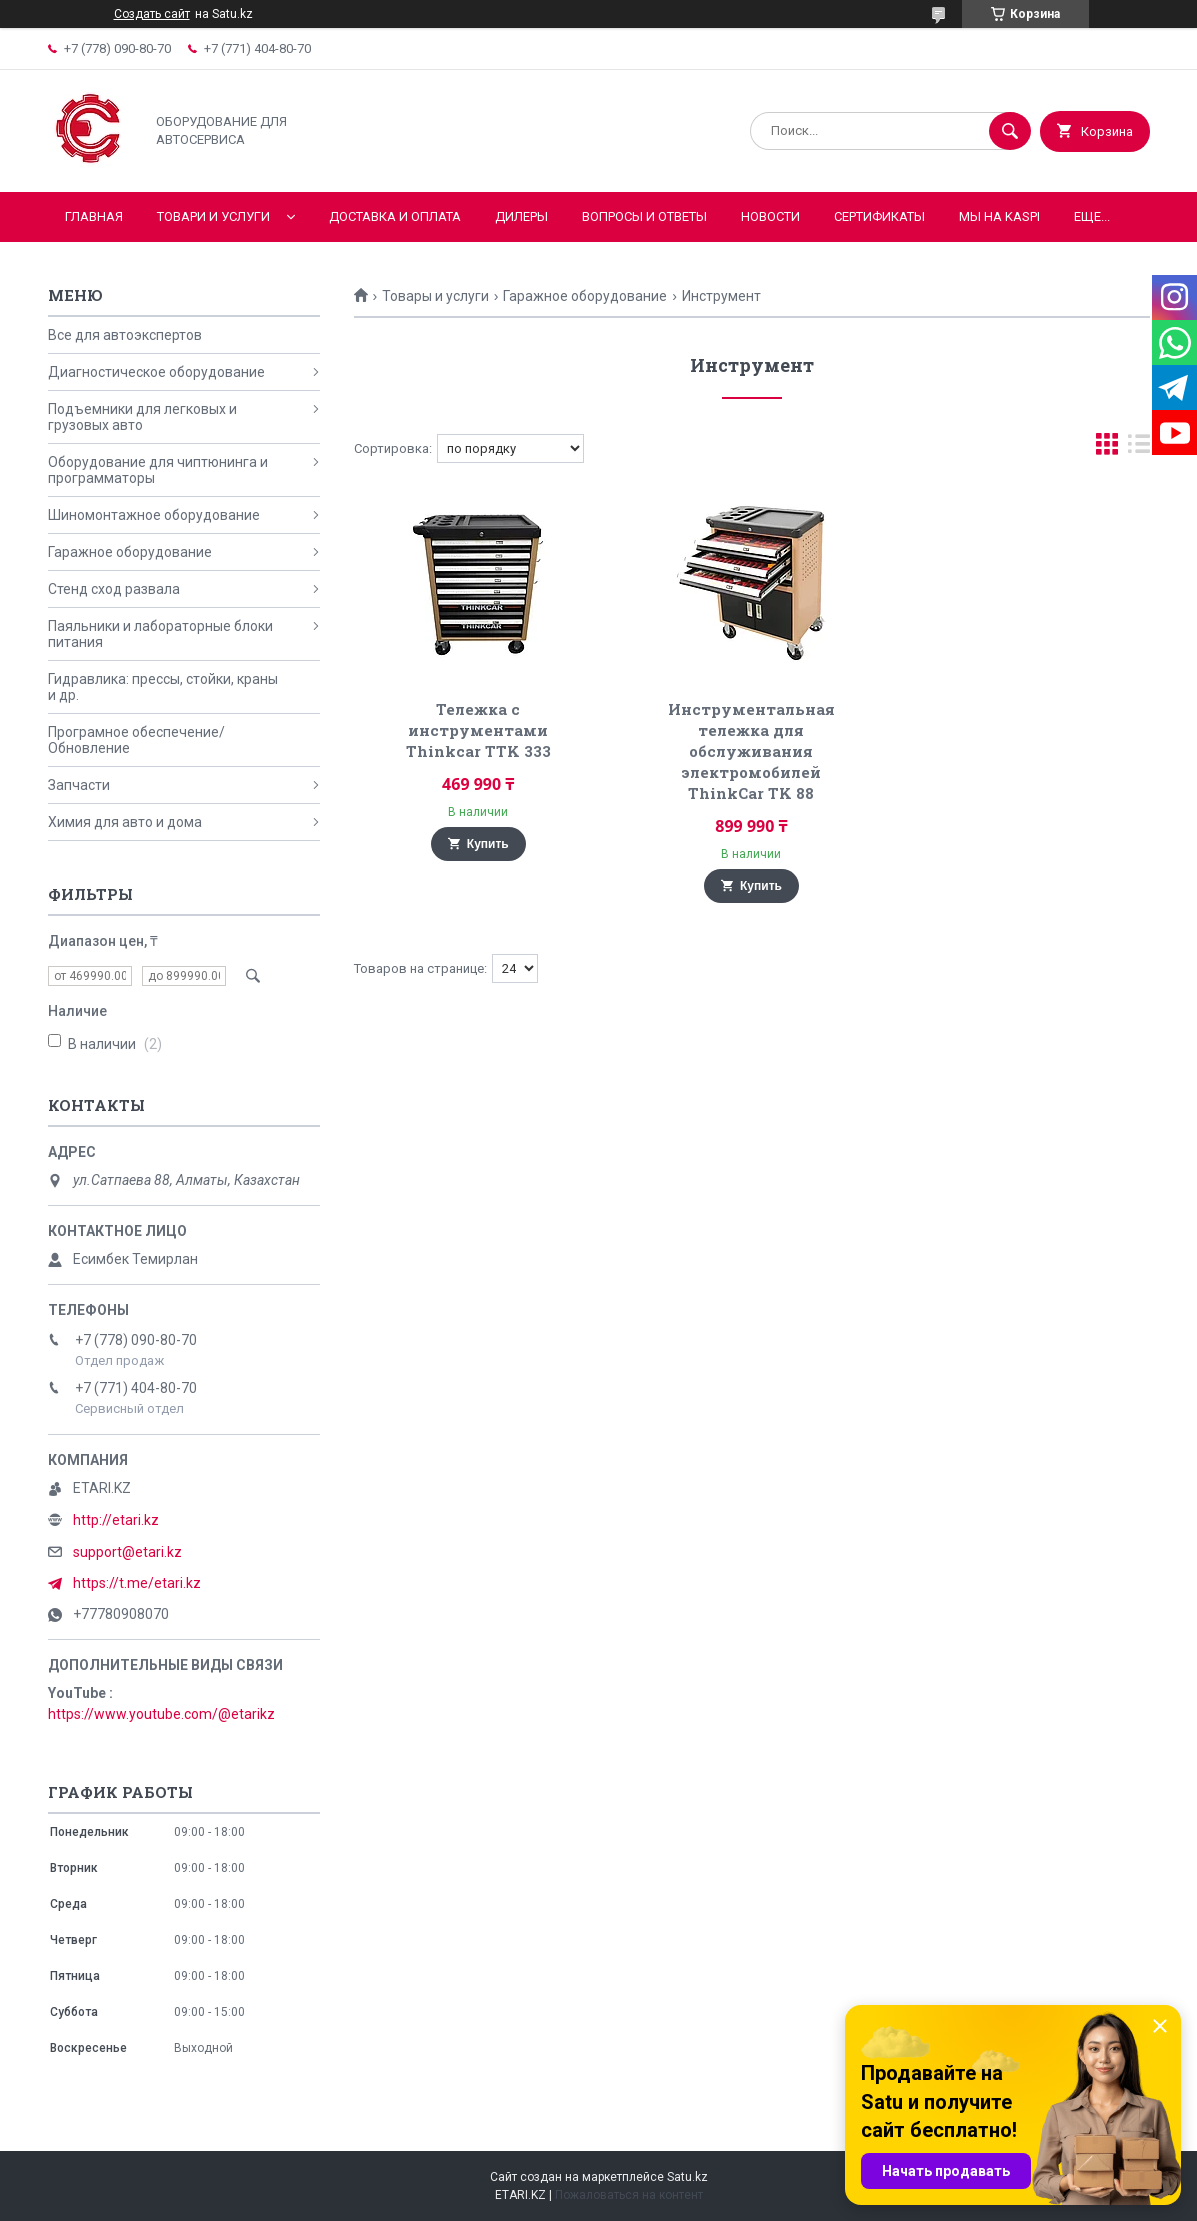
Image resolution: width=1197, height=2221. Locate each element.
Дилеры (521, 216)
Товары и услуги (435, 296)
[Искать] (1010, 131)
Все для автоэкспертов (125, 335)
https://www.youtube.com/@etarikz (161, 1714)
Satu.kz (687, 2177)
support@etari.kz (127, 1552)
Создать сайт (152, 14)
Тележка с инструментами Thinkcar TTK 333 (478, 730)
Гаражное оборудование (585, 296)
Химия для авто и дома (125, 822)
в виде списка (1139, 448)
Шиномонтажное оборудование (154, 515)
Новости (770, 216)
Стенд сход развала (114, 589)
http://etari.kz (116, 1520)
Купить (488, 844)
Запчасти (79, 785)
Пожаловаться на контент (629, 2195)
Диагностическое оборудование (156, 372)
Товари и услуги (213, 216)
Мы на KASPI (999, 216)
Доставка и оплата (395, 216)
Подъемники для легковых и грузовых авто (142, 417)
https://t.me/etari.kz (137, 1583)
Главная (94, 216)
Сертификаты (879, 216)
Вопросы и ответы (644, 216)
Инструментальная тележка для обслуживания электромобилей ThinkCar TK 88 (751, 751)
